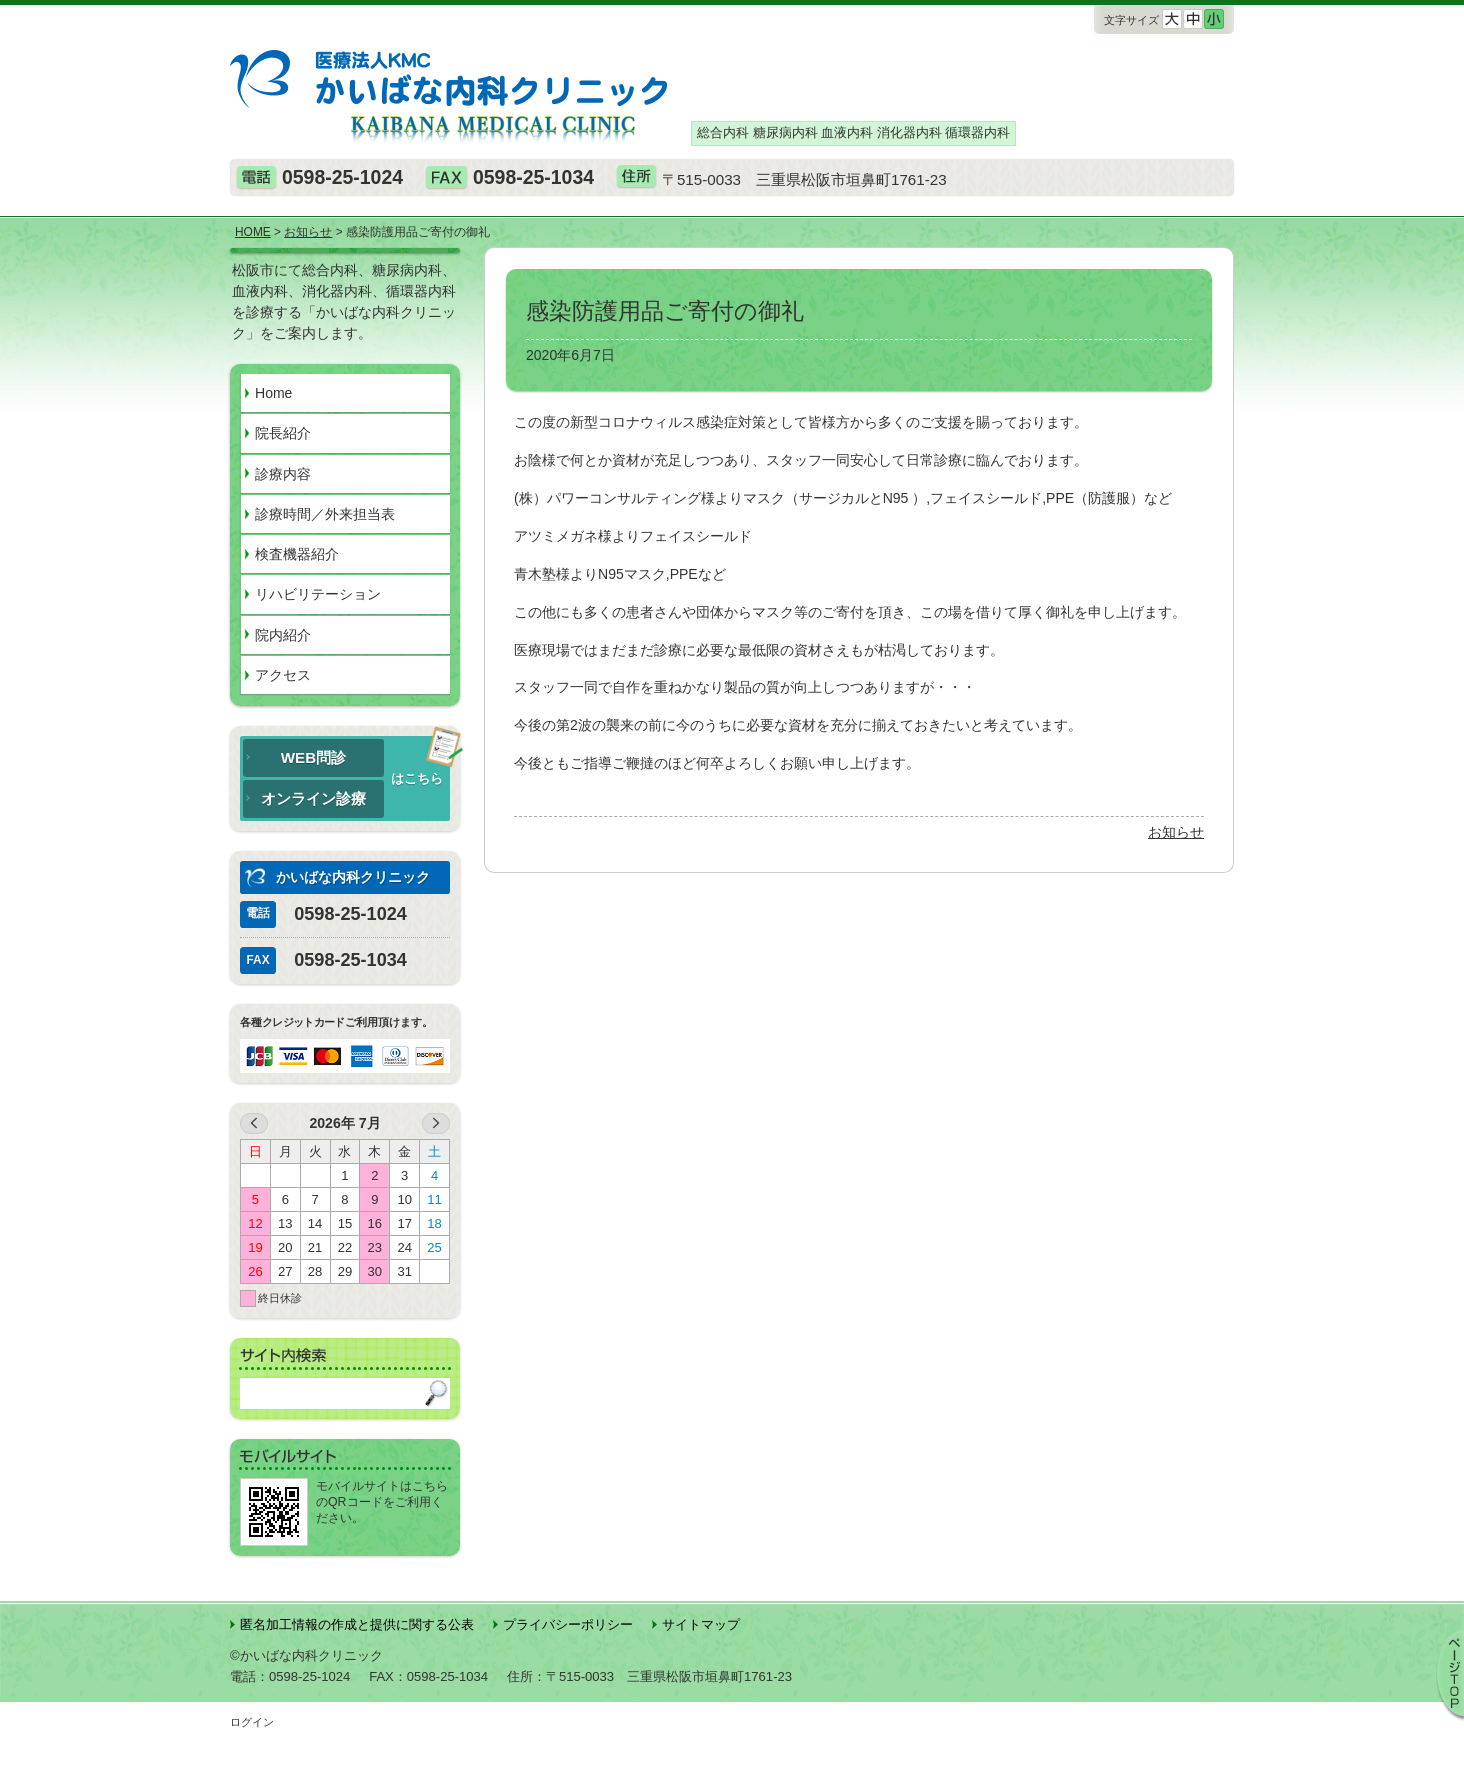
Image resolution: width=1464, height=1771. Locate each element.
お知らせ (1176, 832)
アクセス (283, 675)
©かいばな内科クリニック (306, 1655)
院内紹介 (283, 635)
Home (273, 393)
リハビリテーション (318, 594)
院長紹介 (283, 433)
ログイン (252, 1722)
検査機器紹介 (297, 554)
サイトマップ (701, 1624)
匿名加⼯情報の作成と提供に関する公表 (357, 1624)
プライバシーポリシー (568, 1624)
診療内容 (283, 474)
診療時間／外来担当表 (325, 514)
